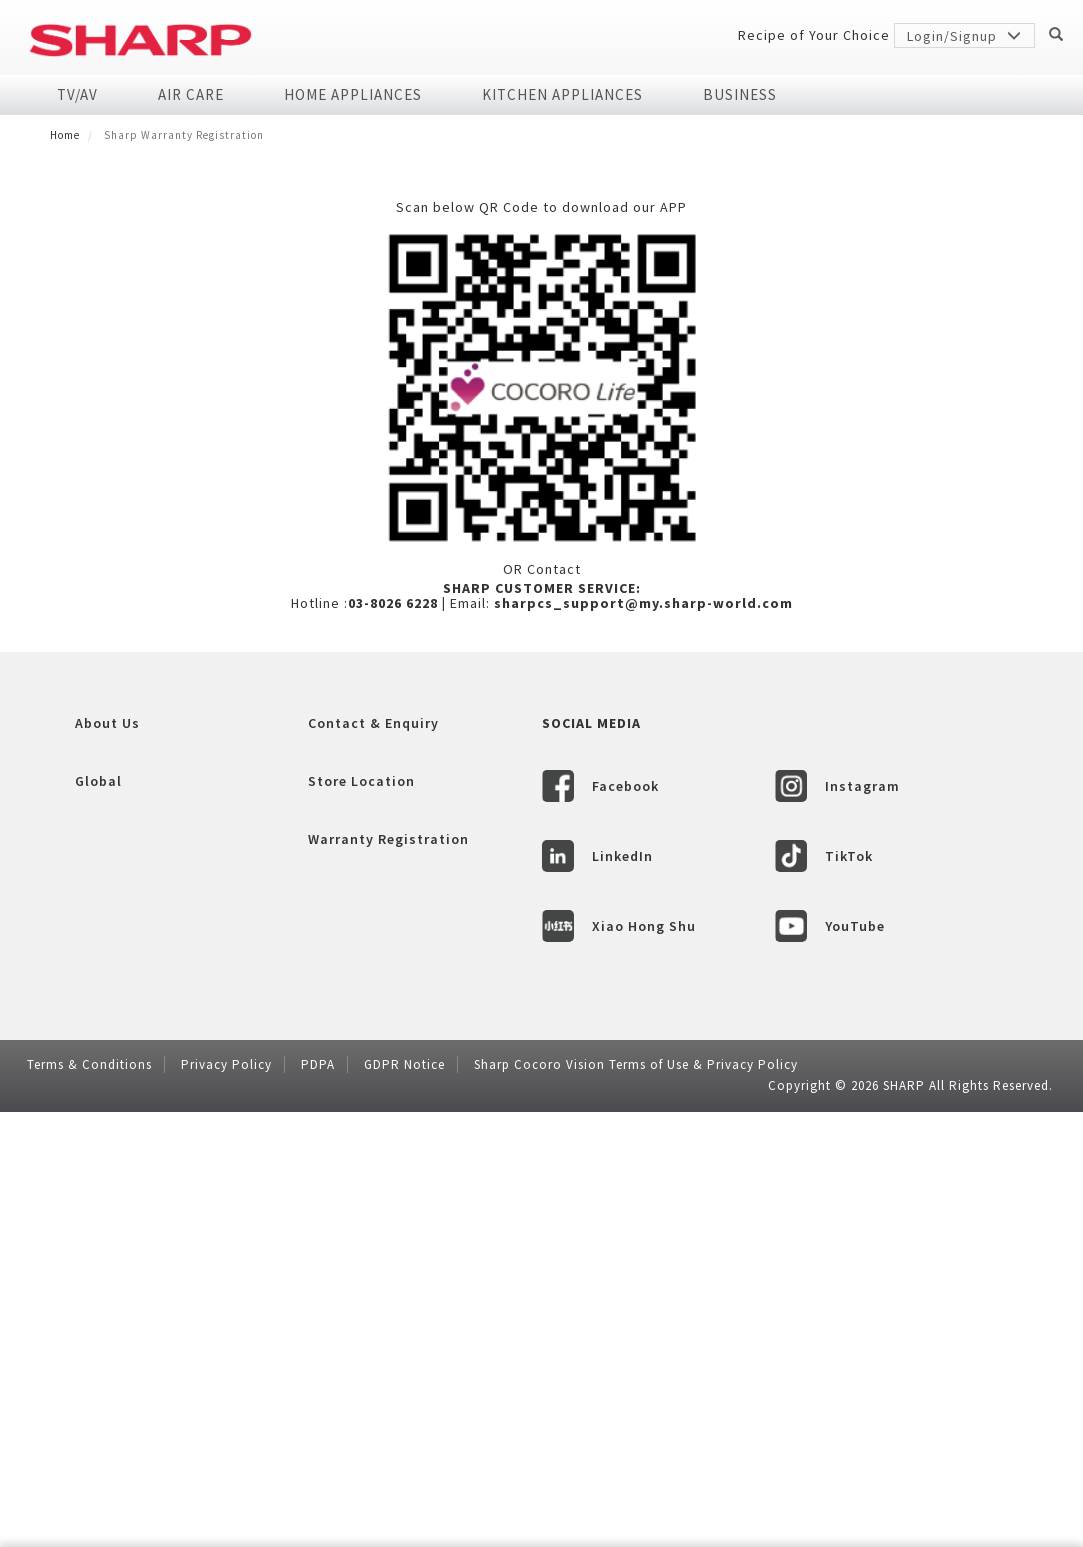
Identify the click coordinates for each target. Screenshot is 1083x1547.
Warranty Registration (388, 1278)
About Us (107, 1162)
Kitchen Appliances (562, 94)
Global (98, 1220)
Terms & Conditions (89, 1503)
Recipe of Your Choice (814, 35)
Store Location (361, 1220)
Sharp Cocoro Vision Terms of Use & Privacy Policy (636, 1503)
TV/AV (77, 94)
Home (65, 135)
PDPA (318, 1503)
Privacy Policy (226, 1503)
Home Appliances (353, 94)
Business (740, 94)
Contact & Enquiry (373, 1162)
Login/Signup (964, 36)
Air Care (191, 94)
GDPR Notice (404, 1503)
